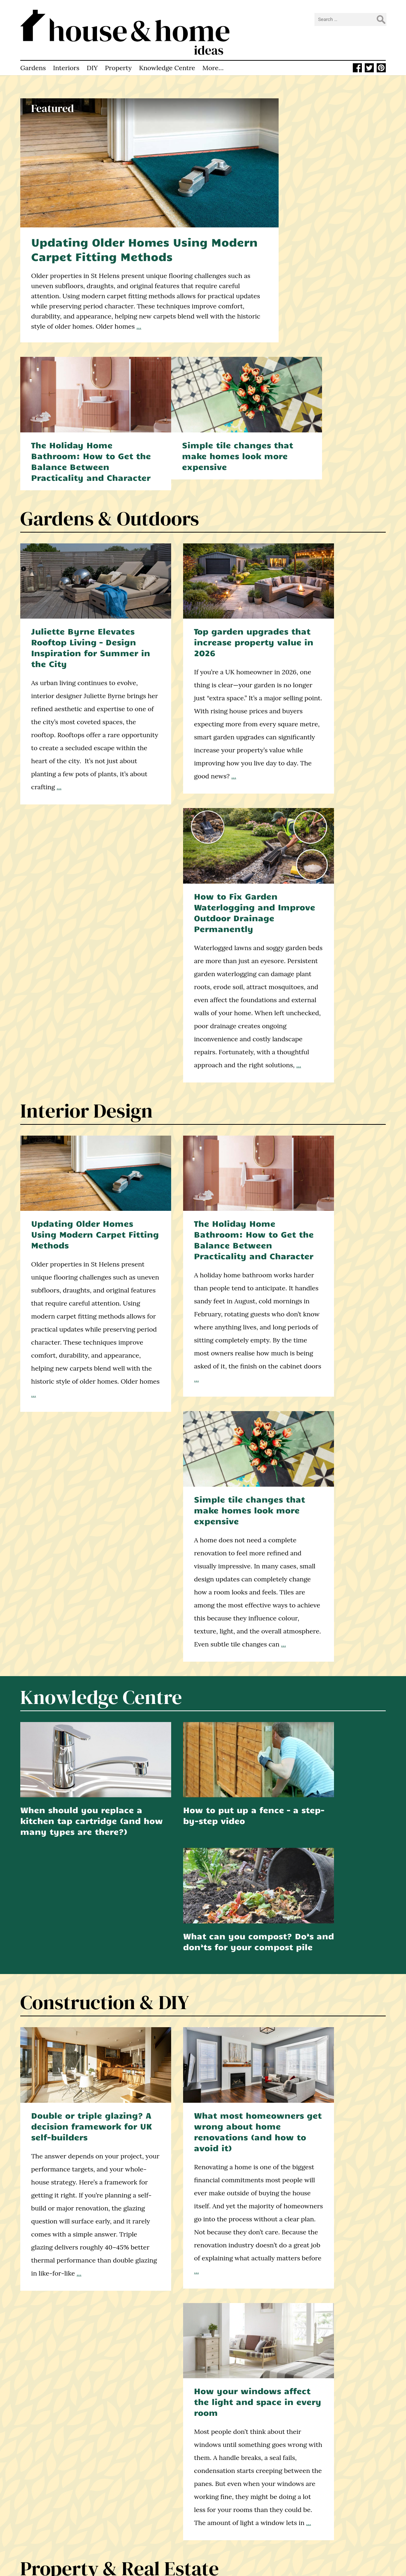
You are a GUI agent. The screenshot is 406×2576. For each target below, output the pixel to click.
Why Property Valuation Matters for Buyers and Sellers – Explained (199, 1802)
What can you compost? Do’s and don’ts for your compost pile (328, 1242)
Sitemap (130, 2529)
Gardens (33, 59)
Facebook (230, 2482)
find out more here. (87, 2119)
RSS (222, 2509)
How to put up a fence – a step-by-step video (200, 1237)
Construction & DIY (104, 1319)
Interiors (66, 59)
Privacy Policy (137, 2520)
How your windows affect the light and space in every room (328, 1429)
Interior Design (86, 757)
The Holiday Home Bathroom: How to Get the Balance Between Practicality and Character (326, 177)
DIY (92, 59)
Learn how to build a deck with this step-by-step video (326, 2279)
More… (213, 59)
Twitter (227, 2491)
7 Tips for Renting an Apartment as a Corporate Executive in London (329, 1802)
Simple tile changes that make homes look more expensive (328, 316)
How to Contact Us (144, 2501)
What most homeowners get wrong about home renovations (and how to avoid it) (201, 1435)
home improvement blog (53, 2513)
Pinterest (229, 2500)
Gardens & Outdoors (109, 373)
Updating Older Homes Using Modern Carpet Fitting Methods (127, 222)
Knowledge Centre (167, 59)
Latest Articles (138, 2474)
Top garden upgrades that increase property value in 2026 (198, 483)
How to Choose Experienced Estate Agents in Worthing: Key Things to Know (74, 1808)
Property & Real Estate (119, 1692)
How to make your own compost (199, 2274)
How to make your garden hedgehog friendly (73, 2279)
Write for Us (135, 2511)
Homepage (133, 2465)
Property (118, 59)
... (190, 299)
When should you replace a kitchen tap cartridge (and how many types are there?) (73, 1247)
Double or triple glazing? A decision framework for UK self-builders (74, 1429)
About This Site (139, 2483)
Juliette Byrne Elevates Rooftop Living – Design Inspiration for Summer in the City (75, 489)
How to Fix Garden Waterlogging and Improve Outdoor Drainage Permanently (326, 489)
